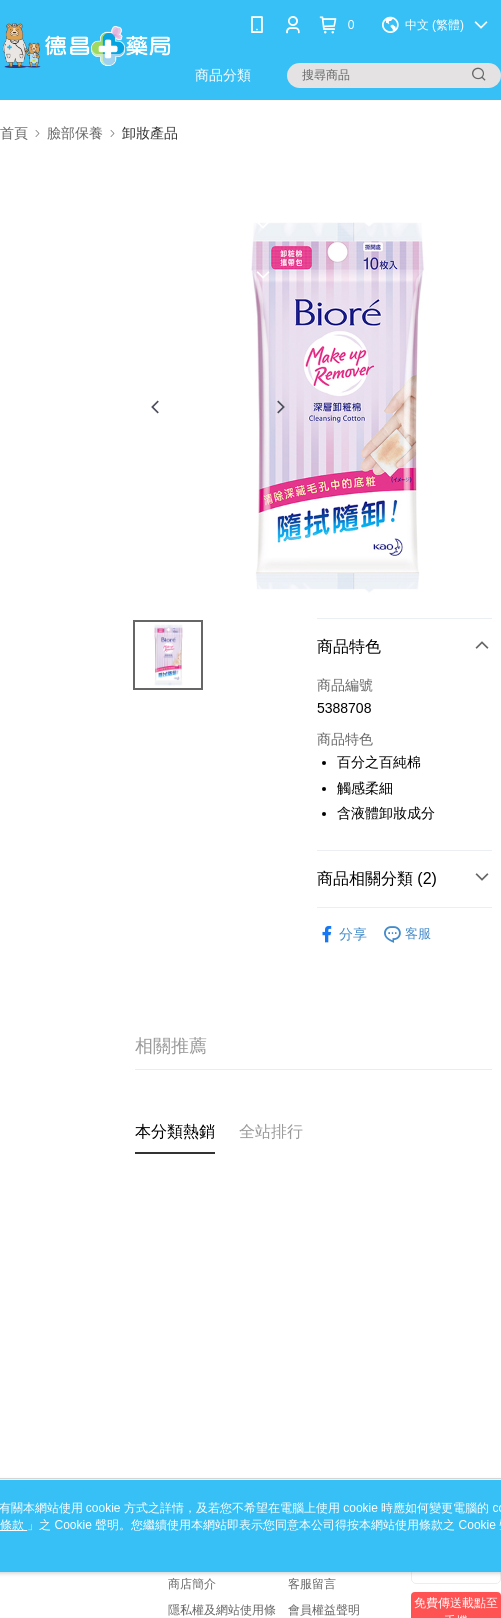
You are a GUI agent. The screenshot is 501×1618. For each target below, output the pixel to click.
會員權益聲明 (324, 1610)
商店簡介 (192, 1584)
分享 (342, 934)
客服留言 (312, 1584)
